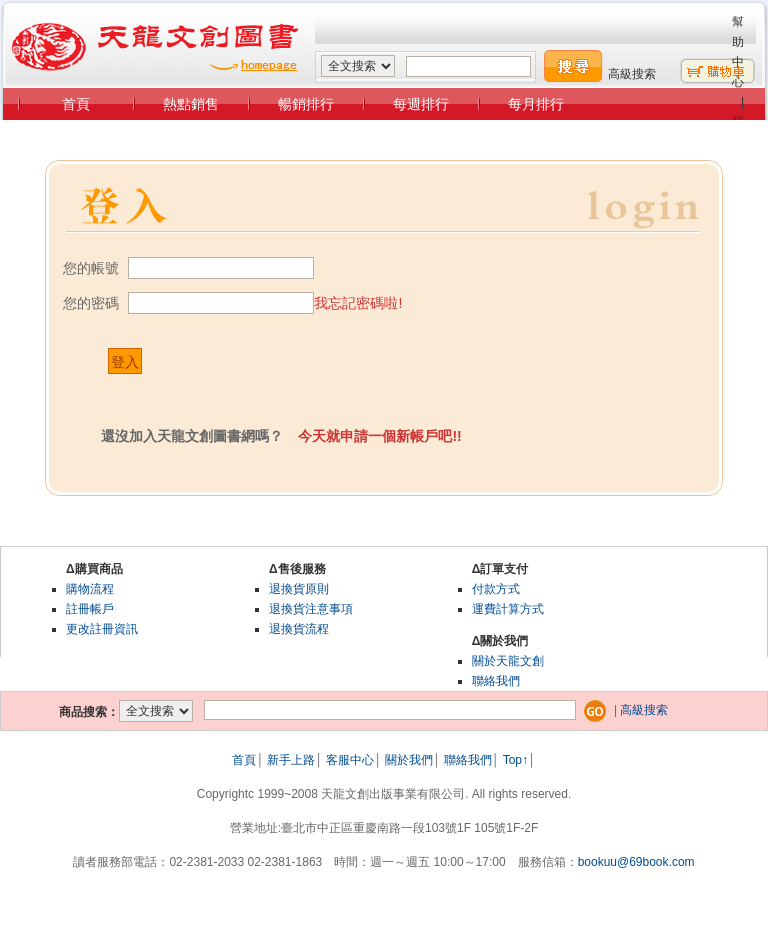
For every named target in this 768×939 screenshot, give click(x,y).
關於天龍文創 (508, 661)
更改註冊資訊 (102, 629)
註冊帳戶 (90, 609)
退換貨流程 (299, 629)
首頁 (76, 104)
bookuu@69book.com (636, 862)
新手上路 (291, 760)
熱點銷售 (191, 104)
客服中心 (350, 760)
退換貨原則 (299, 589)
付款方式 (496, 589)
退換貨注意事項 (311, 609)
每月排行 (536, 104)
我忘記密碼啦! (358, 303)
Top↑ (515, 760)
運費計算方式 (508, 609)
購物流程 (90, 589)
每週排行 (421, 104)
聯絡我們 (496, 681)
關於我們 (409, 760)
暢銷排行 (306, 104)
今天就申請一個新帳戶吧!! (379, 436)
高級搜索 (632, 74)
